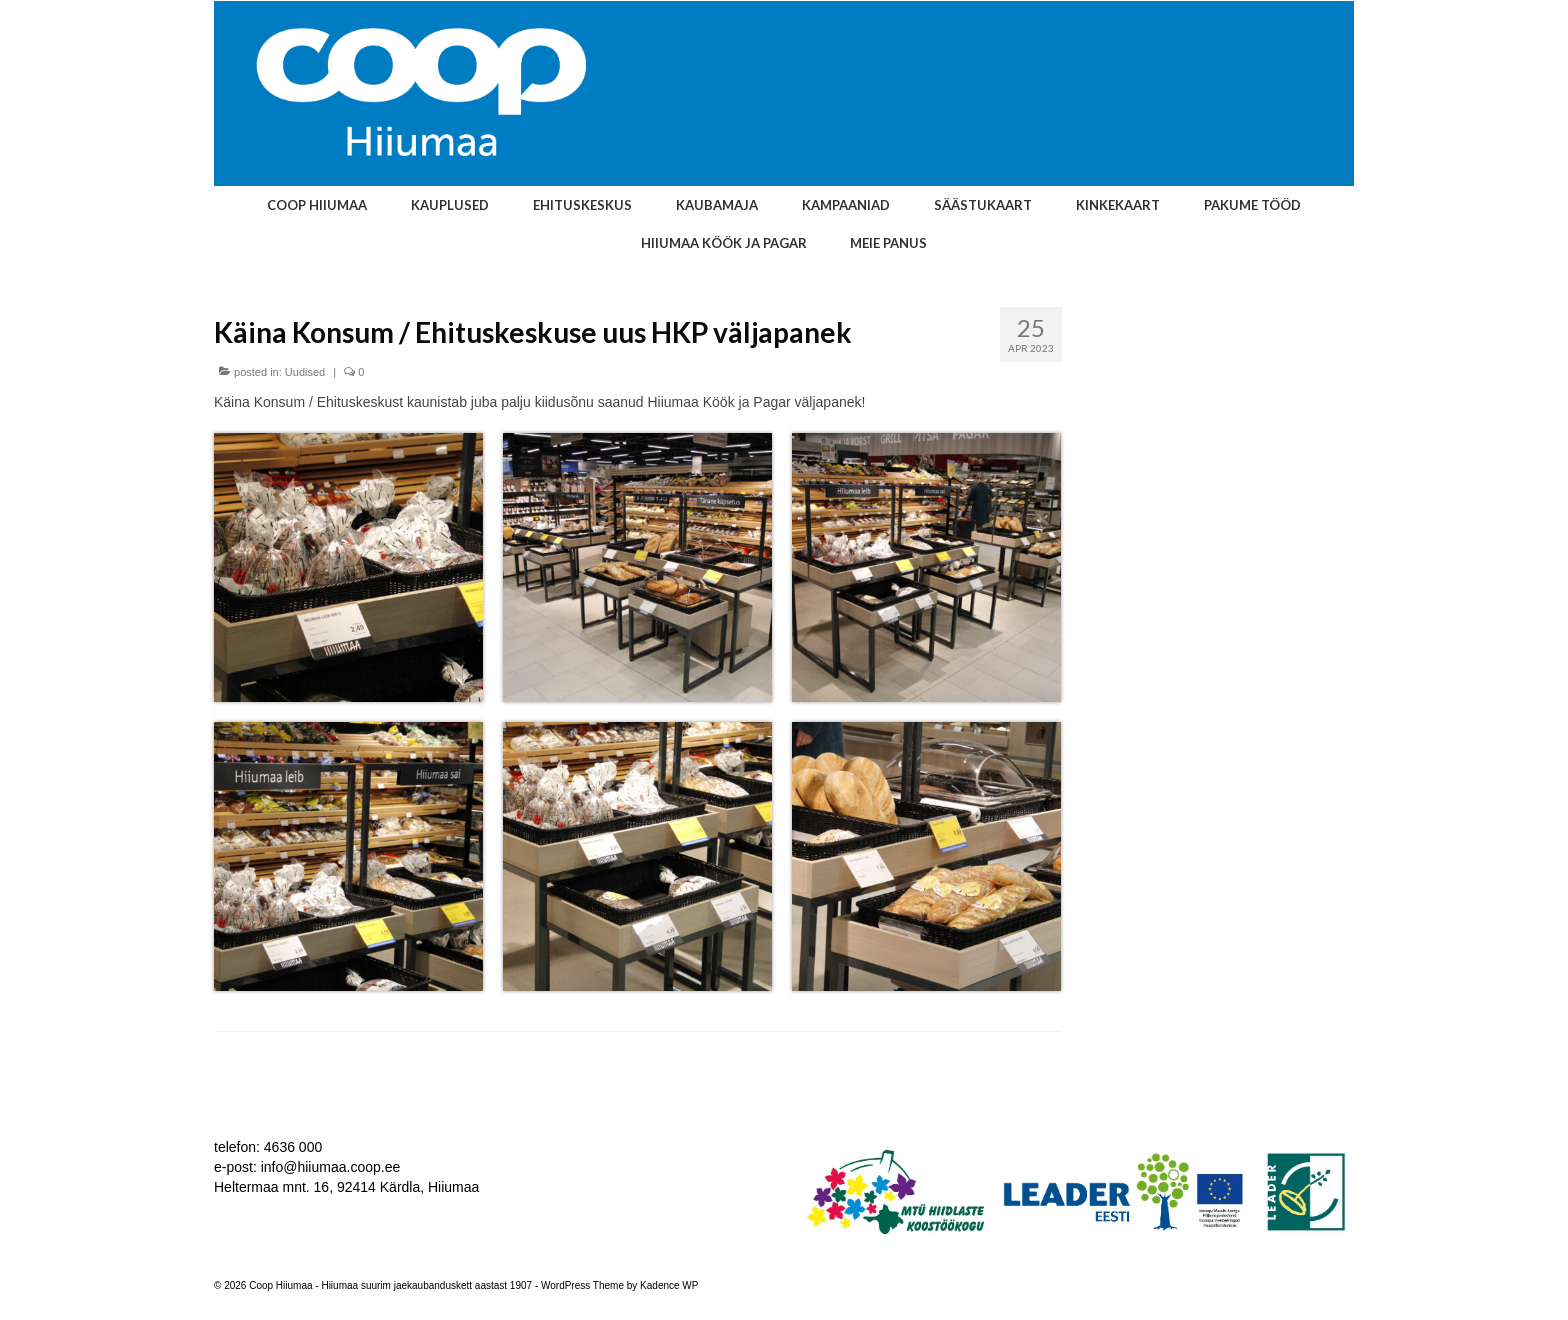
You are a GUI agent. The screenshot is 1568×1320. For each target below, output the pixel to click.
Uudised (305, 372)
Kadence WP (669, 1285)
